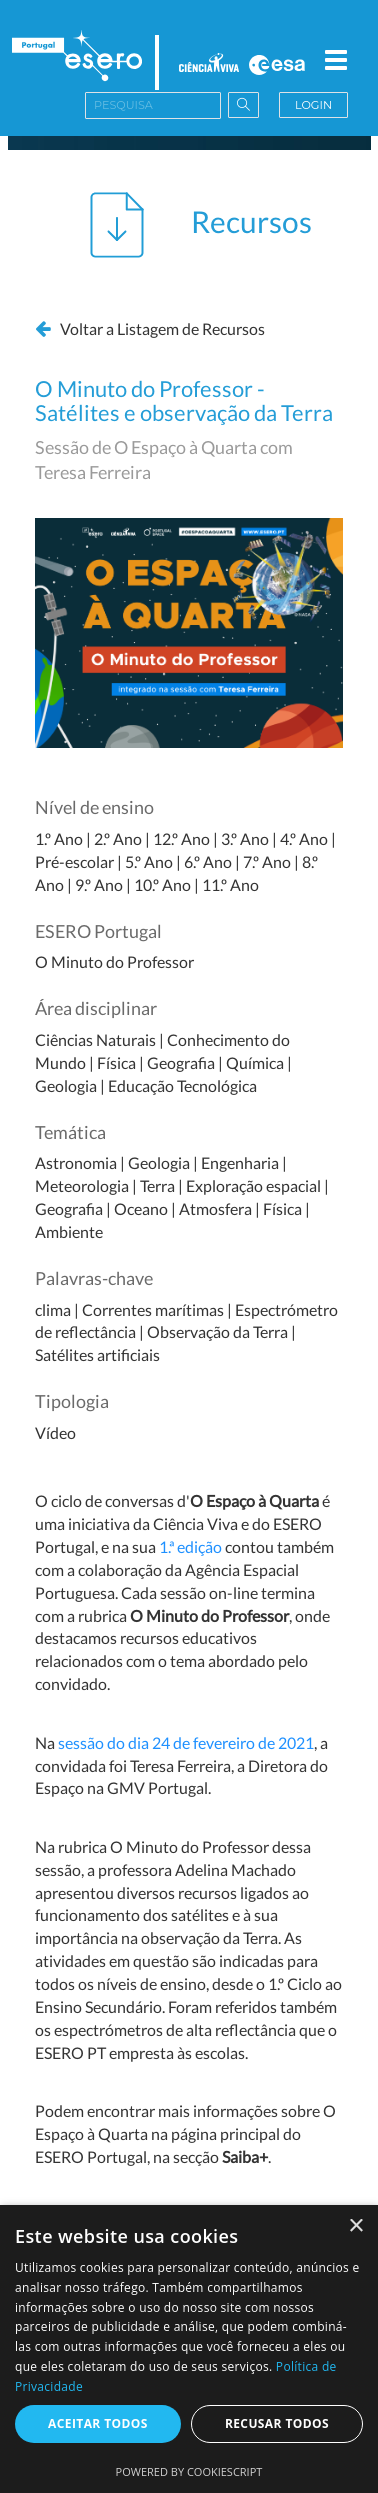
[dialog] (189, 2349)
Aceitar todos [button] (98, 2423)
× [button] (355, 2226)
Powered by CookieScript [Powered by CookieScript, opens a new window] (189, 2471)
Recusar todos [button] (277, 2423)
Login (313, 105)
